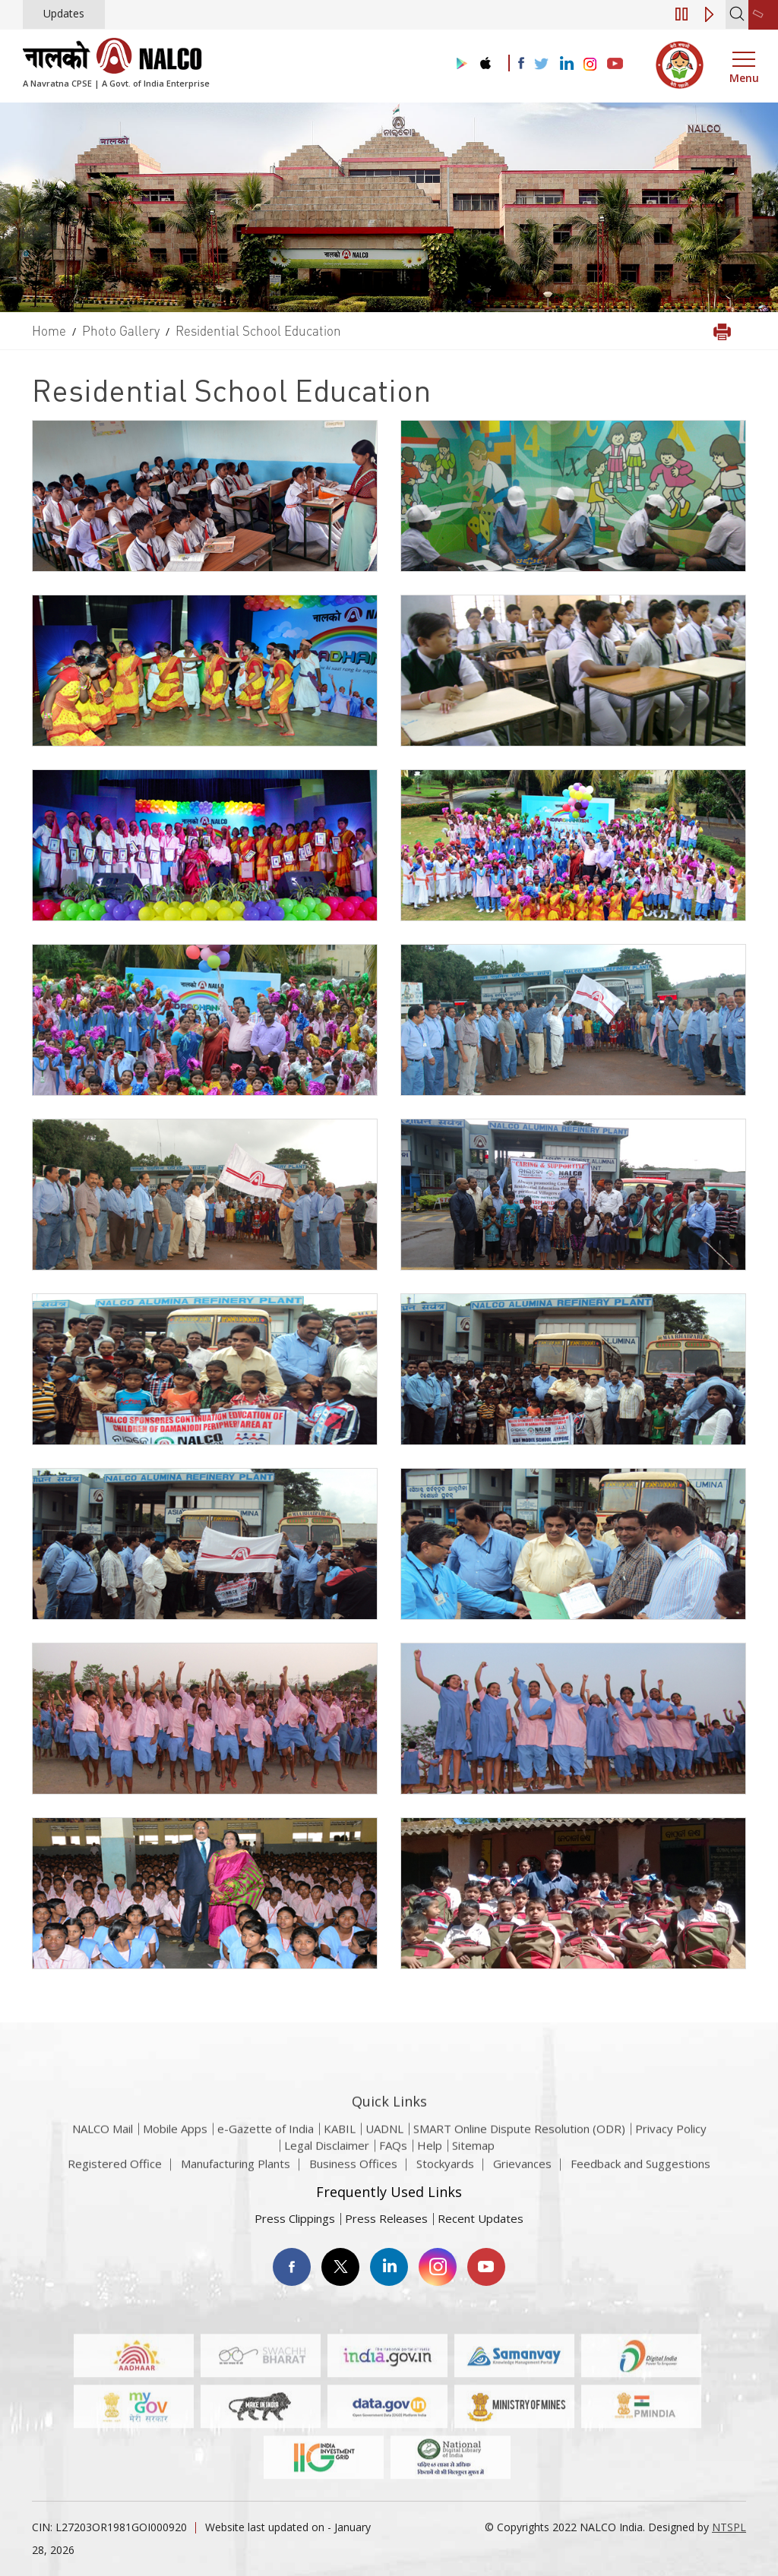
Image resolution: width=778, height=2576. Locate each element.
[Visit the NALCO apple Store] (485, 59)
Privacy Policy (671, 2160)
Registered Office (115, 2172)
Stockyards (445, 2172)
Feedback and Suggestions (640, 2172)
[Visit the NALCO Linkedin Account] (565, 64)
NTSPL (729, 2527)
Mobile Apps (175, 2160)
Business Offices (353, 2172)
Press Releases (386, 2218)
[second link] (763, 15)
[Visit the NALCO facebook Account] (521, 63)
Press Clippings (295, 2218)
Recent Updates (480, 2218)
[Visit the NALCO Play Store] (459, 64)
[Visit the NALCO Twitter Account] (541, 64)
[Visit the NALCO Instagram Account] (590, 64)
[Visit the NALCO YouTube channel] (615, 64)
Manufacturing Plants (235, 2172)
